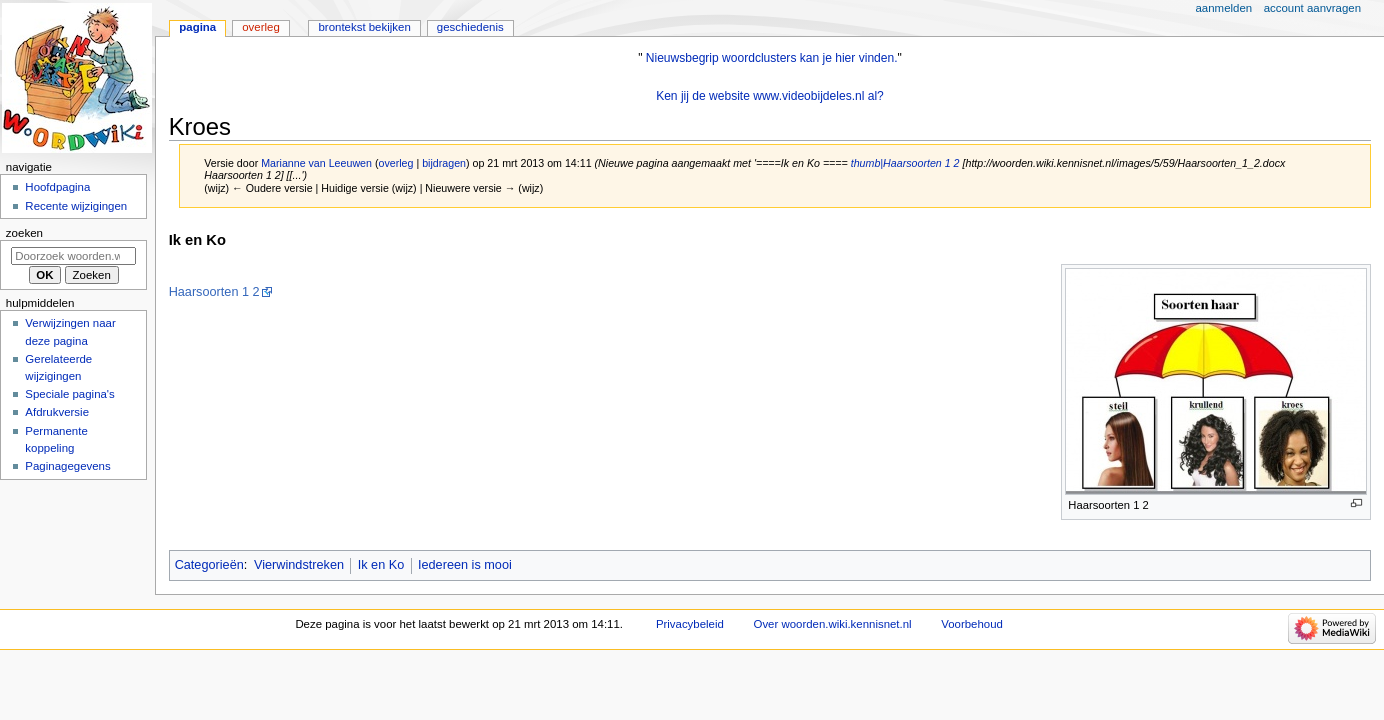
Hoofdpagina (57, 187)
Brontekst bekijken (364, 27)
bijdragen (444, 163)
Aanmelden (1224, 8)
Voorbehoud (972, 624)
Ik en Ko (381, 565)
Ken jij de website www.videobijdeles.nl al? (770, 96)
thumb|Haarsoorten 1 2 (905, 163)
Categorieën (209, 565)
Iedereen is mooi (465, 565)
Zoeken (24, 233)
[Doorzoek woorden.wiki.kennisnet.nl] (73, 256)
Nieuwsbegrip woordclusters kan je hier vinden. (772, 58)
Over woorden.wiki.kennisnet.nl (833, 624)
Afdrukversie (57, 412)
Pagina (197, 27)
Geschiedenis (470, 27)
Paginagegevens (67, 466)
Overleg (261, 27)
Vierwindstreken (299, 565)
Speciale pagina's (69, 394)
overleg (395, 163)
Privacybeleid (690, 624)
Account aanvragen (1312, 8)
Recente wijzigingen (76, 206)
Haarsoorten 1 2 (214, 292)
